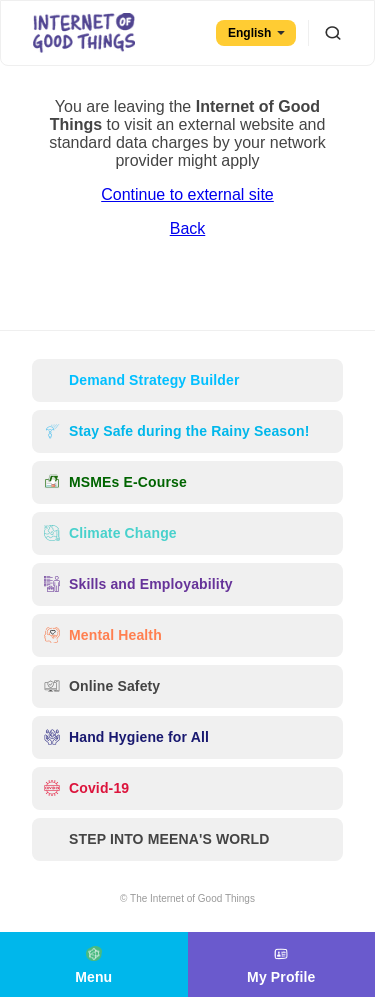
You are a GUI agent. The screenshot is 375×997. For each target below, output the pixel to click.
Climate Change (110, 533)
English (256, 33)
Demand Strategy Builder (141, 380)
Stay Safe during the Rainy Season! (176, 431)
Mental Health (103, 635)
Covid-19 (86, 788)
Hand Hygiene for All (126, 737)
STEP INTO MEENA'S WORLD (157, 839)
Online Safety (102, 686)
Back (188, 228)
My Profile (281, 963)
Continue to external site (187, 194)
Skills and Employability (138, 584)
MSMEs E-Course (115, 482)
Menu (93, 963)
